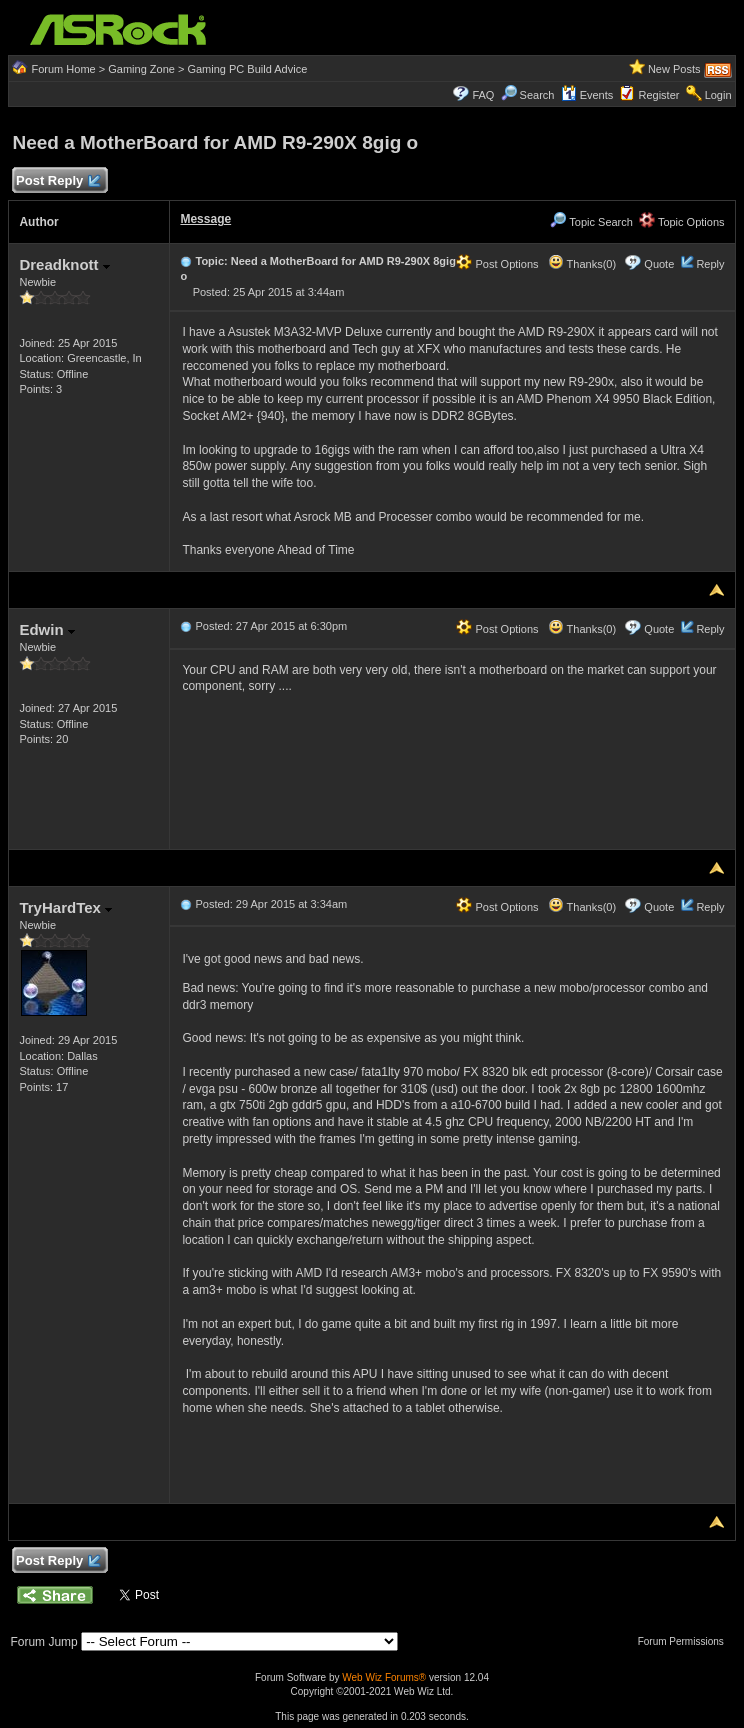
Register (658, 95)
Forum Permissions (686, 1641)
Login (718, 95)
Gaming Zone (141, 69)
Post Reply (57, 181)
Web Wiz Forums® (384, 1677)
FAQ (483, 95)
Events (587, 95)
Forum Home (64, 69)
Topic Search (591, 222)
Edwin (46, 629)
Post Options (497, 264)
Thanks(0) (582, 264)
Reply (710, 264)
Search (537, 95)
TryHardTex (65, 907)
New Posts (674, 69)
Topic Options (682, 222)
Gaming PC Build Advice (247, 69)
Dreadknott (64, 264)
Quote (659, 264)
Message (205, 219)
